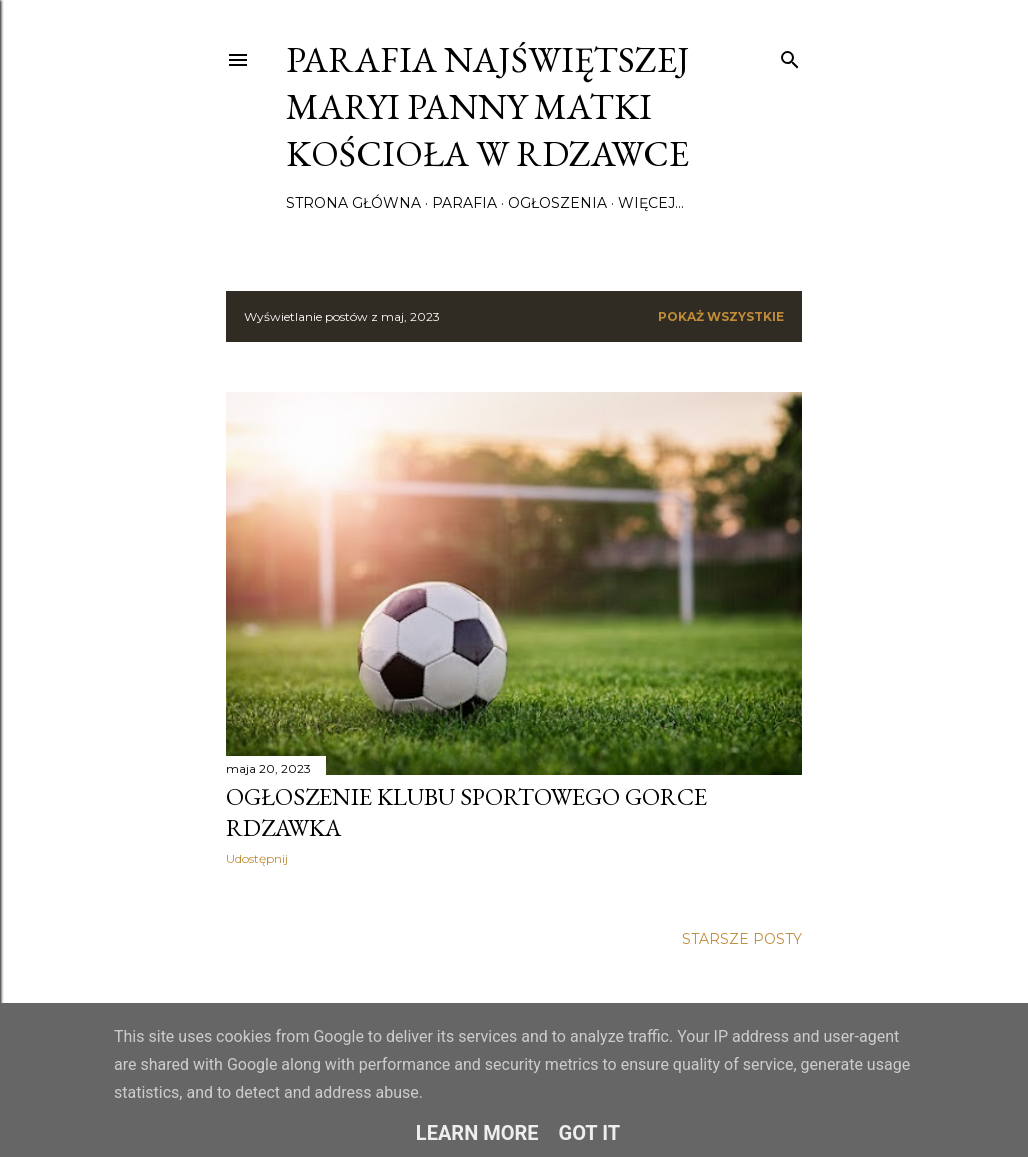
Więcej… (651, 203)
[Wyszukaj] (790, 55)
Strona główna (353, 203)
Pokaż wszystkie (721, 316)
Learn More (477, 1133)
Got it (590, 1133)
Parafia (464, 203)
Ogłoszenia (557, 203)
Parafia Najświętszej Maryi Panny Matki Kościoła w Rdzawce (488, 106)
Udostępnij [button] (257, 858)
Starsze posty (742, 939)
